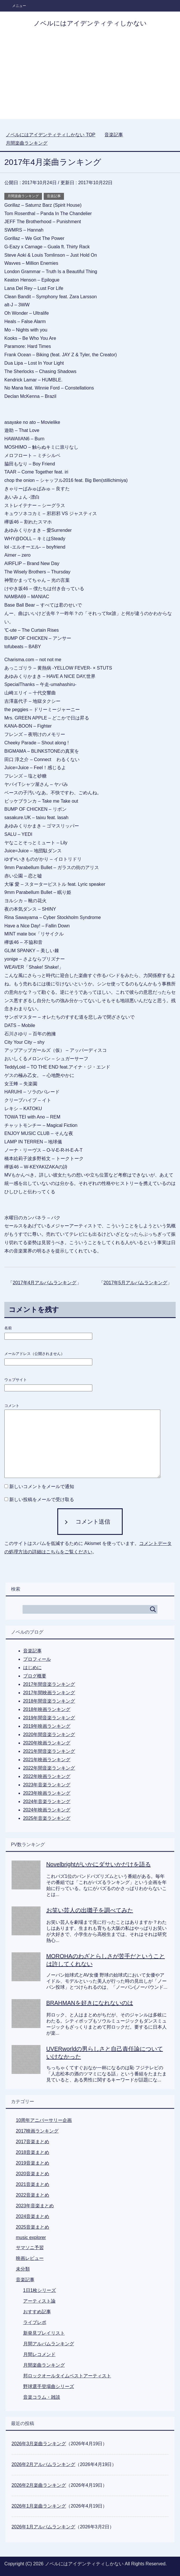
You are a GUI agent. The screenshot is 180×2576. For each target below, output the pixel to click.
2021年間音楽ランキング (49, 1751)
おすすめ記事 (37, 2311)
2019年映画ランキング (47, 1726)
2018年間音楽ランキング (49, 1701)
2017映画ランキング (37, 2130)
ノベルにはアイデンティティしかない (90, 23)
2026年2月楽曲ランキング (39, 2485)
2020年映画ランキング (47, 1742)
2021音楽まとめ (32, 2184)
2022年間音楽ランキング (49, 1768)
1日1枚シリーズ (39, 2290)
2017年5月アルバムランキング (136, 1282)
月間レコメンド (39, 2354)
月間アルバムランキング (48, 2343)
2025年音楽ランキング (47, 1818)
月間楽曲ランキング (23, 196)
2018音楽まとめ (32, 2152)
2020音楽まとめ (32, 2173)
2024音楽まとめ (32, 2216)
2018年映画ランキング (47, 1709)
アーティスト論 (39, 2301)
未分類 (23, 2268)
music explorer (31, 2237)
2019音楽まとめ (32, 2163)
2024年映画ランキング (47, 1809)
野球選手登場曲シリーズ (48, 2386)
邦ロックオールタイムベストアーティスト (67, 2375)
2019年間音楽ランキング (49, 1717)
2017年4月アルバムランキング (45, 1282)
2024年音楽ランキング (47, 1801)
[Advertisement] (90, 78)
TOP (50, 134)
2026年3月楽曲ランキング (39, 2443)
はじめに (32, 1667)
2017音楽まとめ (32, 2141)
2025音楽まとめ (32, 2227)
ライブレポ (34, 2322)
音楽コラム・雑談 (41, 2397)
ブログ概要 (34, 1675)
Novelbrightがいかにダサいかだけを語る (98, 1864)
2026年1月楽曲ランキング (39, 2506)
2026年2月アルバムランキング (44, 2464)
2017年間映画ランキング (49, 1692)
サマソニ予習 (30, 2247)
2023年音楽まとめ (35, 2205)
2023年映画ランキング (47, 1793)
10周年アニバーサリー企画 (44, 2120)
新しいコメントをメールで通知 (41, 1486)
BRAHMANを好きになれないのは (89, 2003)
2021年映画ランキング (47, 1759)
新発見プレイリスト (44, 2333)
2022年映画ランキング (47, 1776)
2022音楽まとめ (32, 2195)
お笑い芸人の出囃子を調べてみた (89, 1910)
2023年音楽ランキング (47, 1784)
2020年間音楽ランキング (49, 1734)
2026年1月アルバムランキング (44, 2526)
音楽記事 (54, 196)
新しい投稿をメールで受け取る (41, 1499)
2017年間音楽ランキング (49, 1684)
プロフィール (37, 1659)
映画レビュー (30, 2258)
